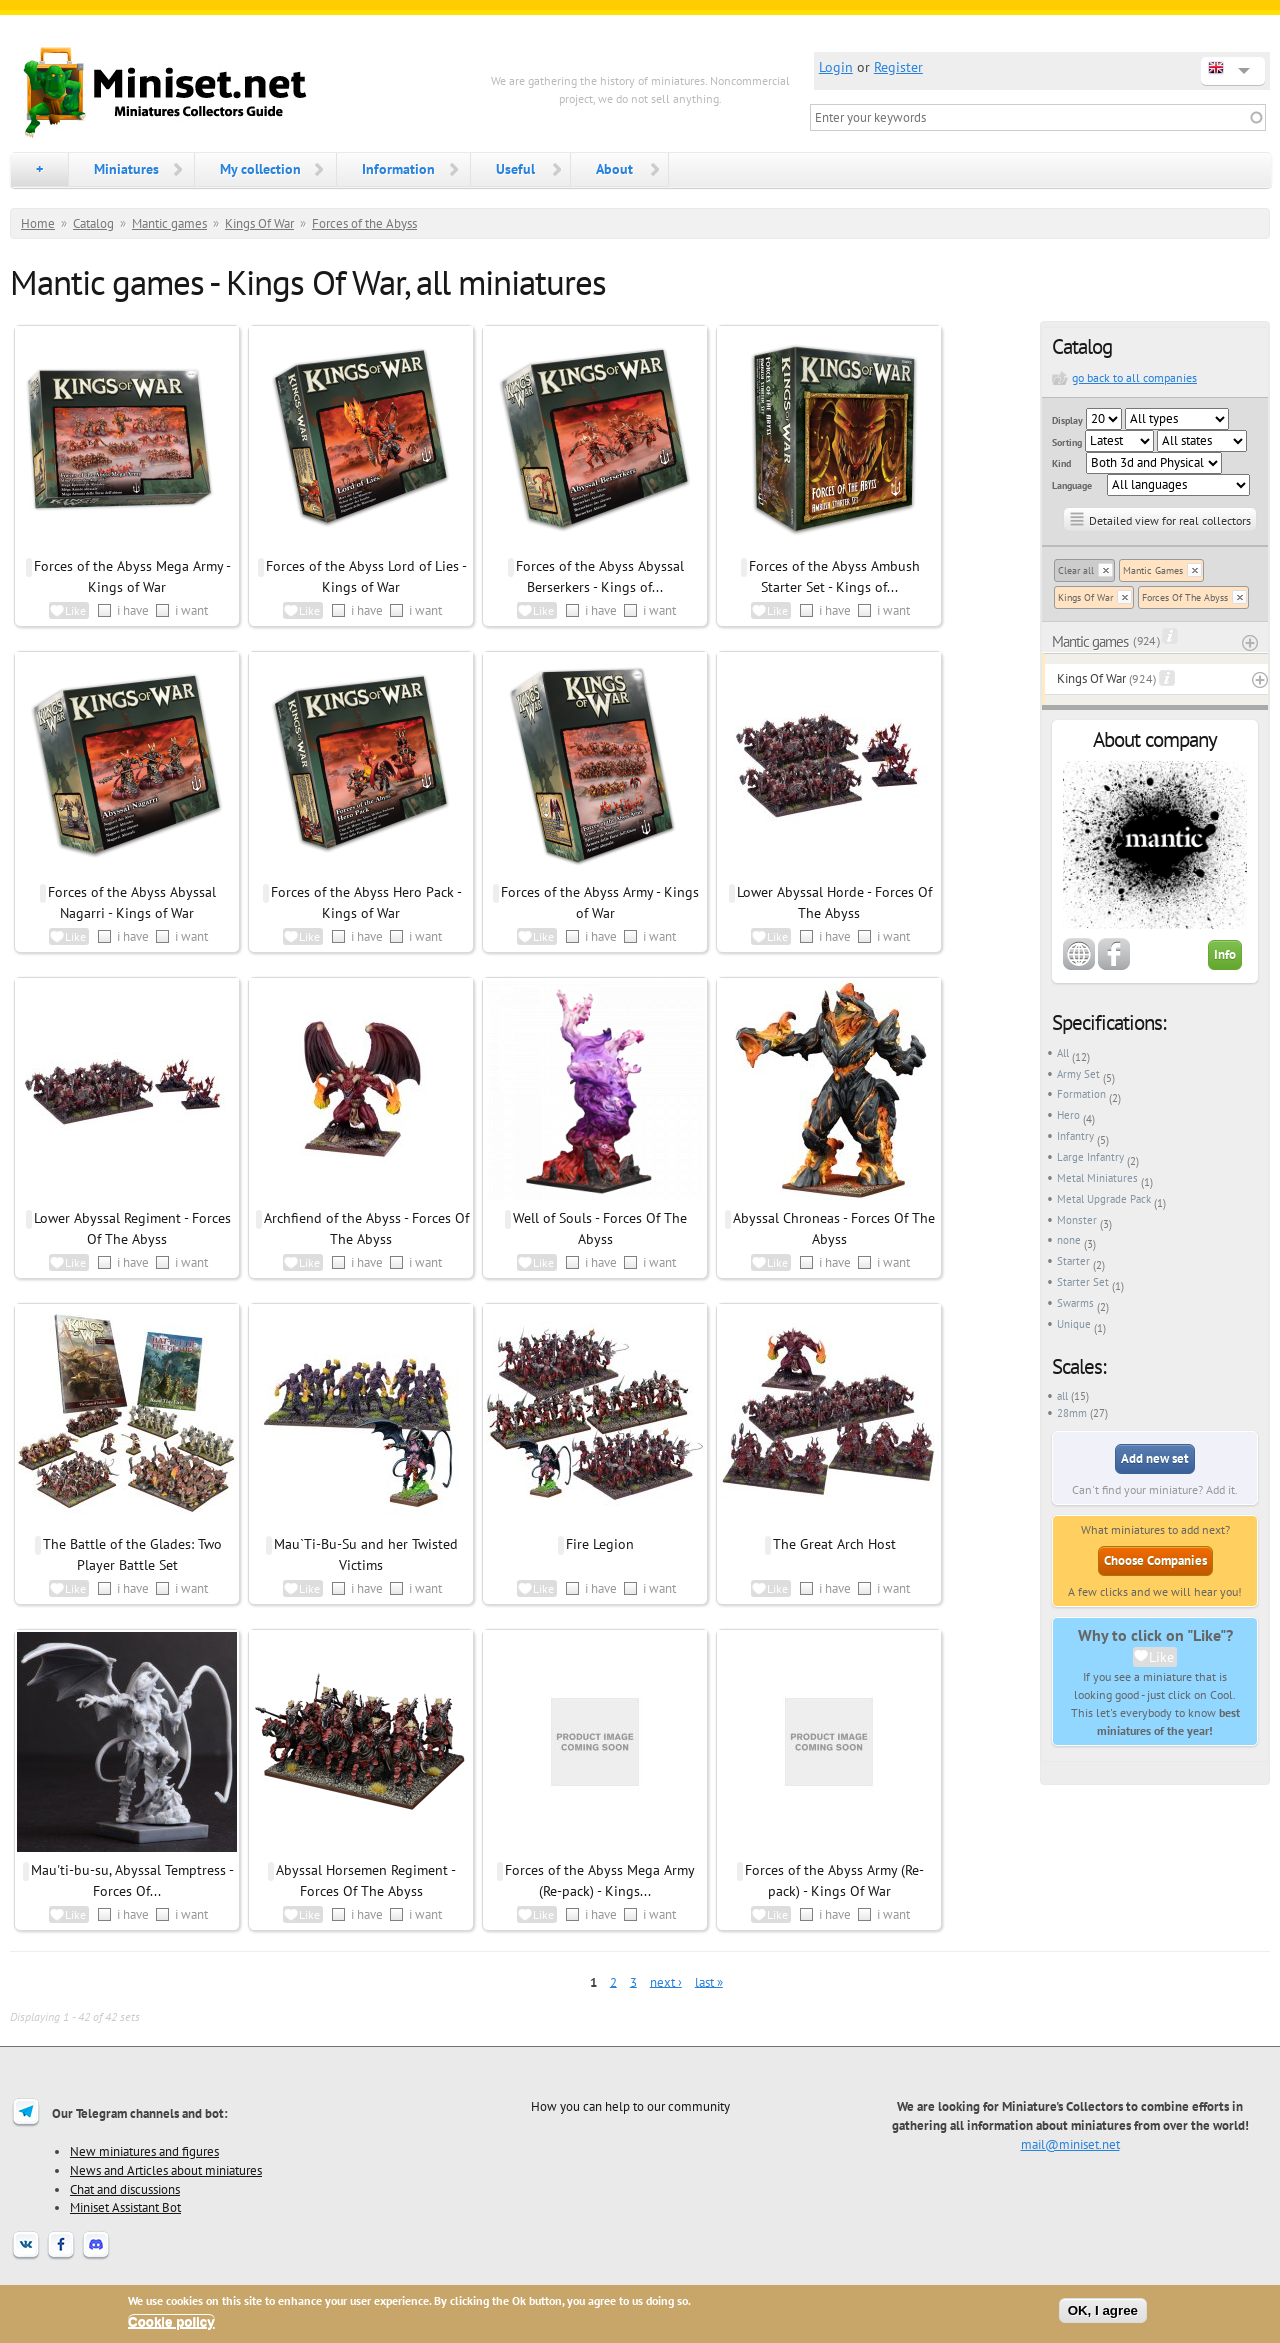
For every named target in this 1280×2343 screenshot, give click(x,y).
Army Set (1078, 1074)
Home (38, 223)
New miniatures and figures (144, 2151)
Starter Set (1083, 1282)
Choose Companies (1155, 1560)
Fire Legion (600, 1544)
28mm (1072, 1413)
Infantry (1075, 1136)
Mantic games (169, 223)
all (1062, 1396)
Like (1161, 1657)
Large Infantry (1090, 1157)
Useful (515, 169)
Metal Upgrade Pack (1104, 1199)
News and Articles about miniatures (166, 2170)
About (614, 169)
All (1063, 1053)
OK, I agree (1103, 2310)
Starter (1073, 1261)
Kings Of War (259, 223)
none (1069, 1240)
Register (898, 67)
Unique (1074, 1324)
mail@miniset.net (1070, 2144)
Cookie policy (171, 2321)
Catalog (93, 223)
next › (666, 1981)
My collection (260, 169)
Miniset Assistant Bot (125, 2207)
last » (709, 1981)
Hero (1068, 1115)
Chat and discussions (125, 2189)
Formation (1081, 1094)
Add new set (1155, 1458)
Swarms (1075, 1303)
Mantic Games (1153, 570)
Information (398, 169)
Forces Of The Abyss (1185, 597)
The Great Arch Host (834, 1544)
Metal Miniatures (1097, 1178)
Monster (1077, 1220)
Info (1225, 954)
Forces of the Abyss (364, 223)
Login (836, 67)
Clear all (1076, 570)
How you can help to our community (630, 2106)
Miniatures (126, 169)
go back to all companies (1134, 377)
